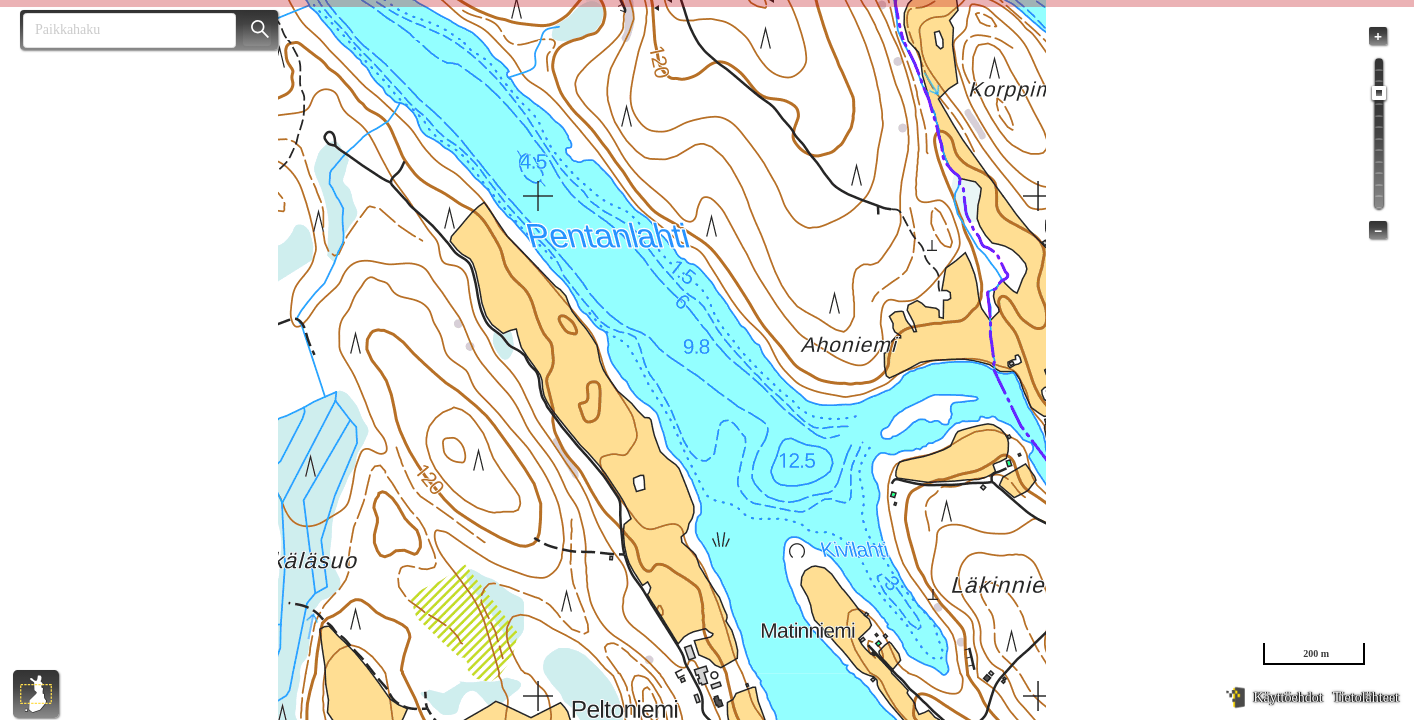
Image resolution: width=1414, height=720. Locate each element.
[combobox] (121, 30)
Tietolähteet (1366, 697)
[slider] (1379, 93)
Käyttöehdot (1287, 697)
